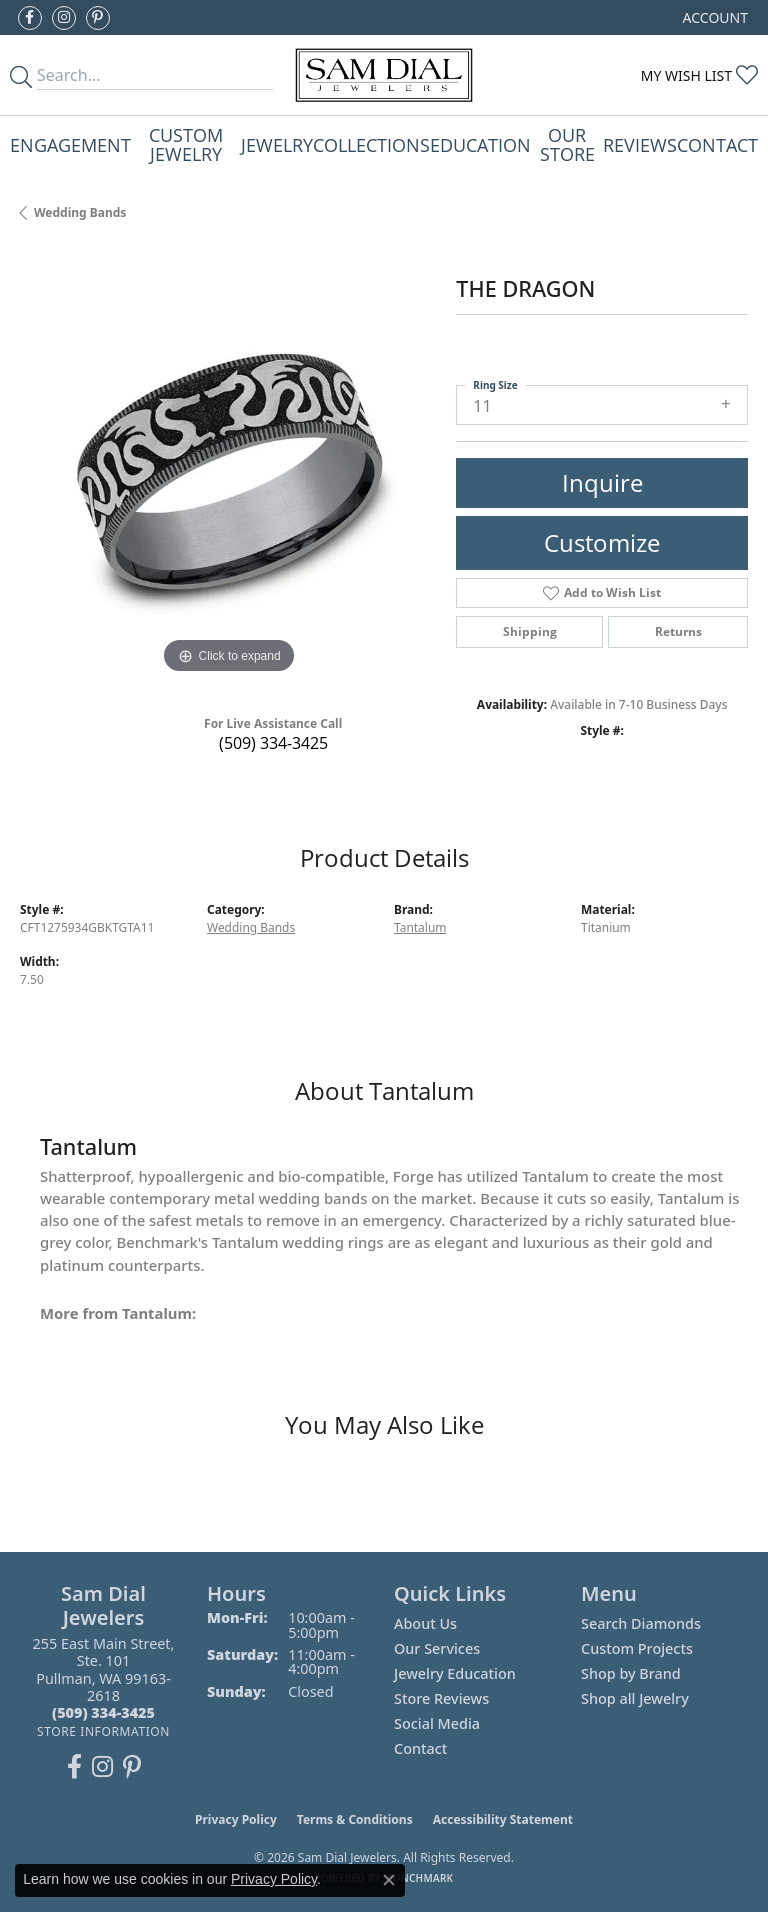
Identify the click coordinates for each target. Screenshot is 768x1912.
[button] (713, 17)
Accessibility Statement (503, 1819)
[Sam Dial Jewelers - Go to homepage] (384, 75)
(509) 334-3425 (273, 743)
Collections (371, 144)
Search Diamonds (641, 1623)
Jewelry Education (455, 1673)
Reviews (640, 144)
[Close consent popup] (389, 1880)
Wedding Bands (80, 212)
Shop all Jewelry (635, 1698)
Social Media (437, 1723)
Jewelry (277, 144)
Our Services (437, 1648)
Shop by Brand (631, 1673)
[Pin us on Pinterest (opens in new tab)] (98, 18)
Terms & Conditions (355, 1819)
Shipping (530, 631)
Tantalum (420, 927)
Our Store (567, 143)
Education (480, 144)
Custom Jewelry (186, 143)
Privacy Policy (236, 1819)
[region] (228, 471)
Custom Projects (637, 1648)
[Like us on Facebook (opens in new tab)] (30, 18)
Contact (717, 144)
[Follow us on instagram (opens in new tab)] (64, 18)
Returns (678, 631)
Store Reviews (441, 1698)
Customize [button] (602, 542)
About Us (425, 1623)
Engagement (70, 144)
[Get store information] (103, 1731)
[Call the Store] (103, 1712)
